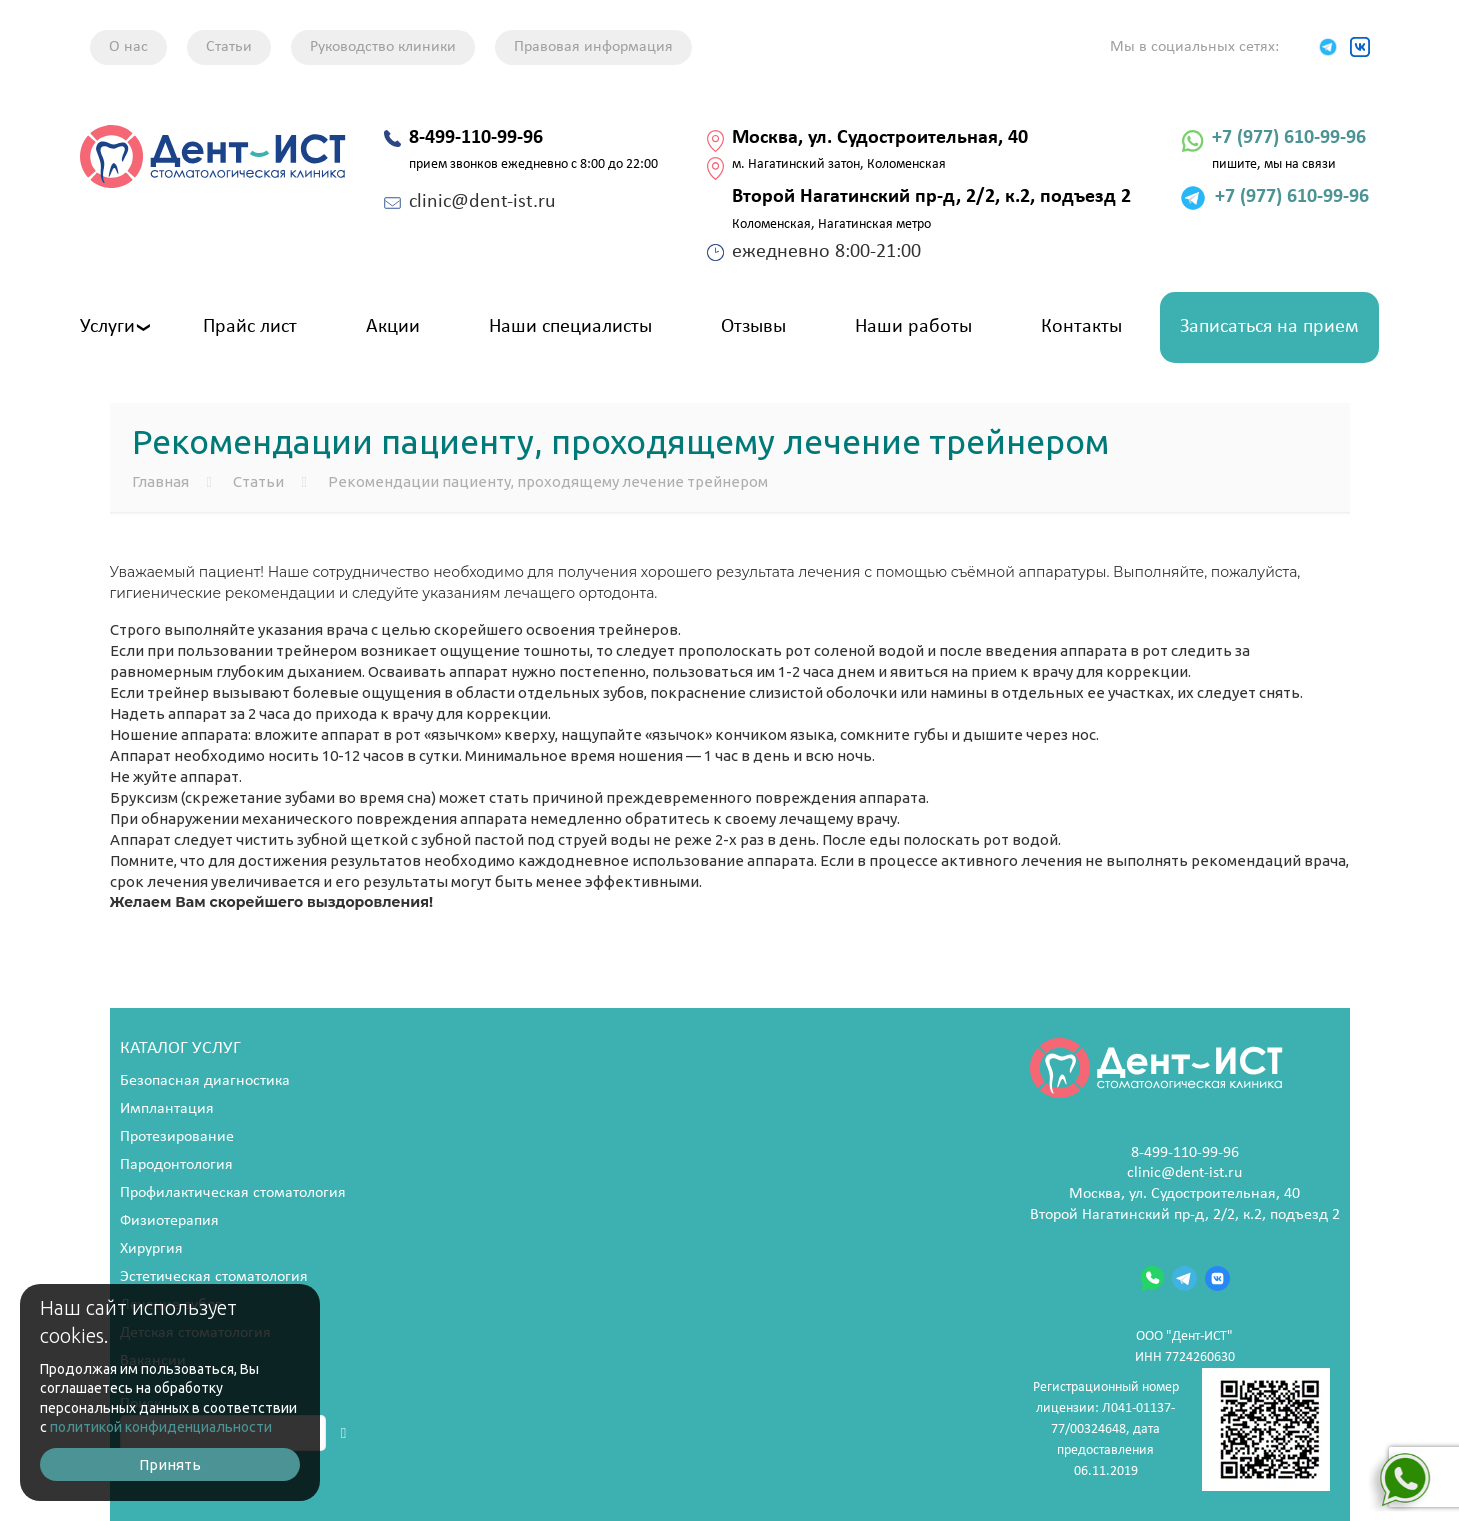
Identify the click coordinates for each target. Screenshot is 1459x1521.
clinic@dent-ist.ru (1184, 1173)
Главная (160, 481)
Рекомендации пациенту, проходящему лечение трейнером (548, 481)
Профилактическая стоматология (233, 1193)
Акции (393, 327)
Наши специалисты (570, 327)
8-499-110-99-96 (1185, 1153)
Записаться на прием (1269, 327)
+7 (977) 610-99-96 (1289, 138)
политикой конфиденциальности (161, 1427)
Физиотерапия (169, 1221)
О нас (128, 47)
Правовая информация (593, 47)
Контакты (1081, 327)
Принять (170, 1464)
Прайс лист (250, 327)
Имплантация (167, 1109)
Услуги (107, 327)
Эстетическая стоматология (214, 1277)
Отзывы (753, 327)
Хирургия (151, 1249)
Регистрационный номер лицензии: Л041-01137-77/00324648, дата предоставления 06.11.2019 (1181, 1429)
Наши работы (913, 327)
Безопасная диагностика (205, 1081)
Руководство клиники (383, 47)
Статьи (229, 47)
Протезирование (177, 1137)
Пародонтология (176, 1165)
